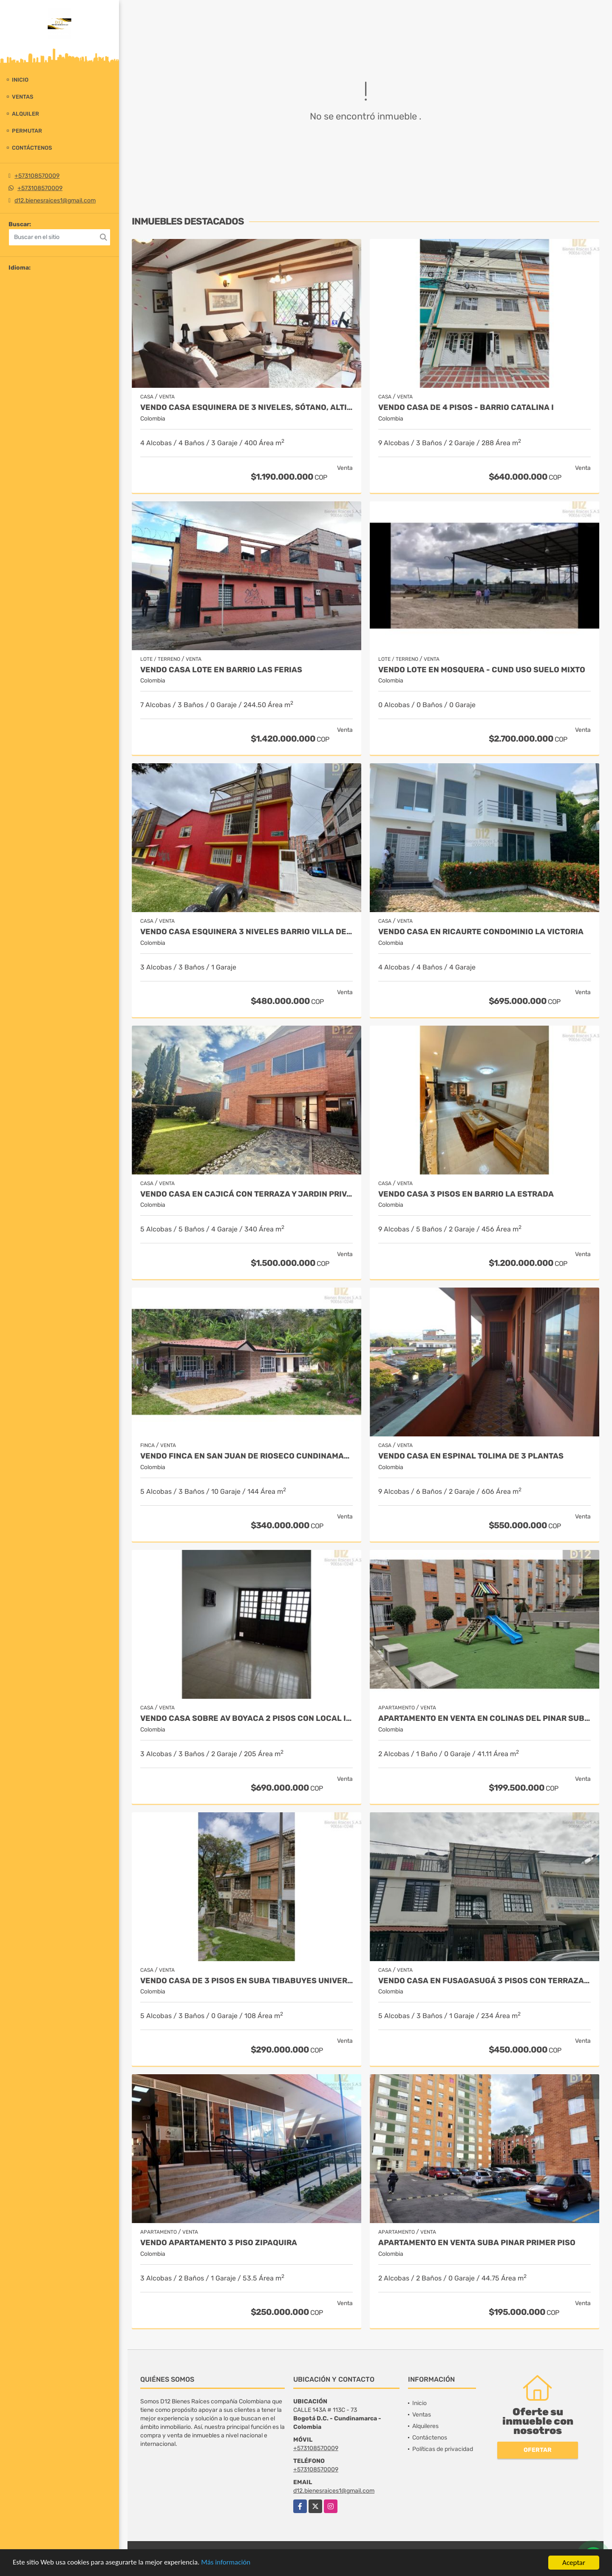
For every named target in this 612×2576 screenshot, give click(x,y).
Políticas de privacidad (442, 2449)
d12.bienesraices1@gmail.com (55, 200)
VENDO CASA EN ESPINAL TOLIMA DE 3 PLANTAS (471, 1456)
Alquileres (425, 2426)
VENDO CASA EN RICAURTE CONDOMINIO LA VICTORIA (481, 931)
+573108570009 (37, 175)
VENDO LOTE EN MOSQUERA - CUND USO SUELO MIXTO (481, 669)
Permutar (27, 131)
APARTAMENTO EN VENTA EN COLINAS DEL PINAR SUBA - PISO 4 (484, 1718)
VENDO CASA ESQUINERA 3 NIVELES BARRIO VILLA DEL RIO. (246, 931)
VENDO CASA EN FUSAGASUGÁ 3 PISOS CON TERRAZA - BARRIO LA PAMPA (484, 1980)
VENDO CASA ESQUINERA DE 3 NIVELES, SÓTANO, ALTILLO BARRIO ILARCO (246, 407)
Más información (226, 2563)
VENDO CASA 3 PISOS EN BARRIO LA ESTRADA (466, 1194)
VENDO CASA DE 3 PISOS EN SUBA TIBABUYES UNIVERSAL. (246, 1980)
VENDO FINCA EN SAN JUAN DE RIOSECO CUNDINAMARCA (246, 1456)
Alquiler (25, 114)
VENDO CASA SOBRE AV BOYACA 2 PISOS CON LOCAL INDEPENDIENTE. (246, 1718)
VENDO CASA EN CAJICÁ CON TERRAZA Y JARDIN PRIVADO (246, 1194)
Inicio (20, 80)
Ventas (22, 97)
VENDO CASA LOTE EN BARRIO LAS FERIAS (221, 669)
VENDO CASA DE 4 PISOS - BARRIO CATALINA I (466, 407)
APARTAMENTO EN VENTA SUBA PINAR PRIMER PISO (476, 2242)
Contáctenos (32, 148)
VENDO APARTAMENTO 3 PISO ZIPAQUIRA (218, 2242)
